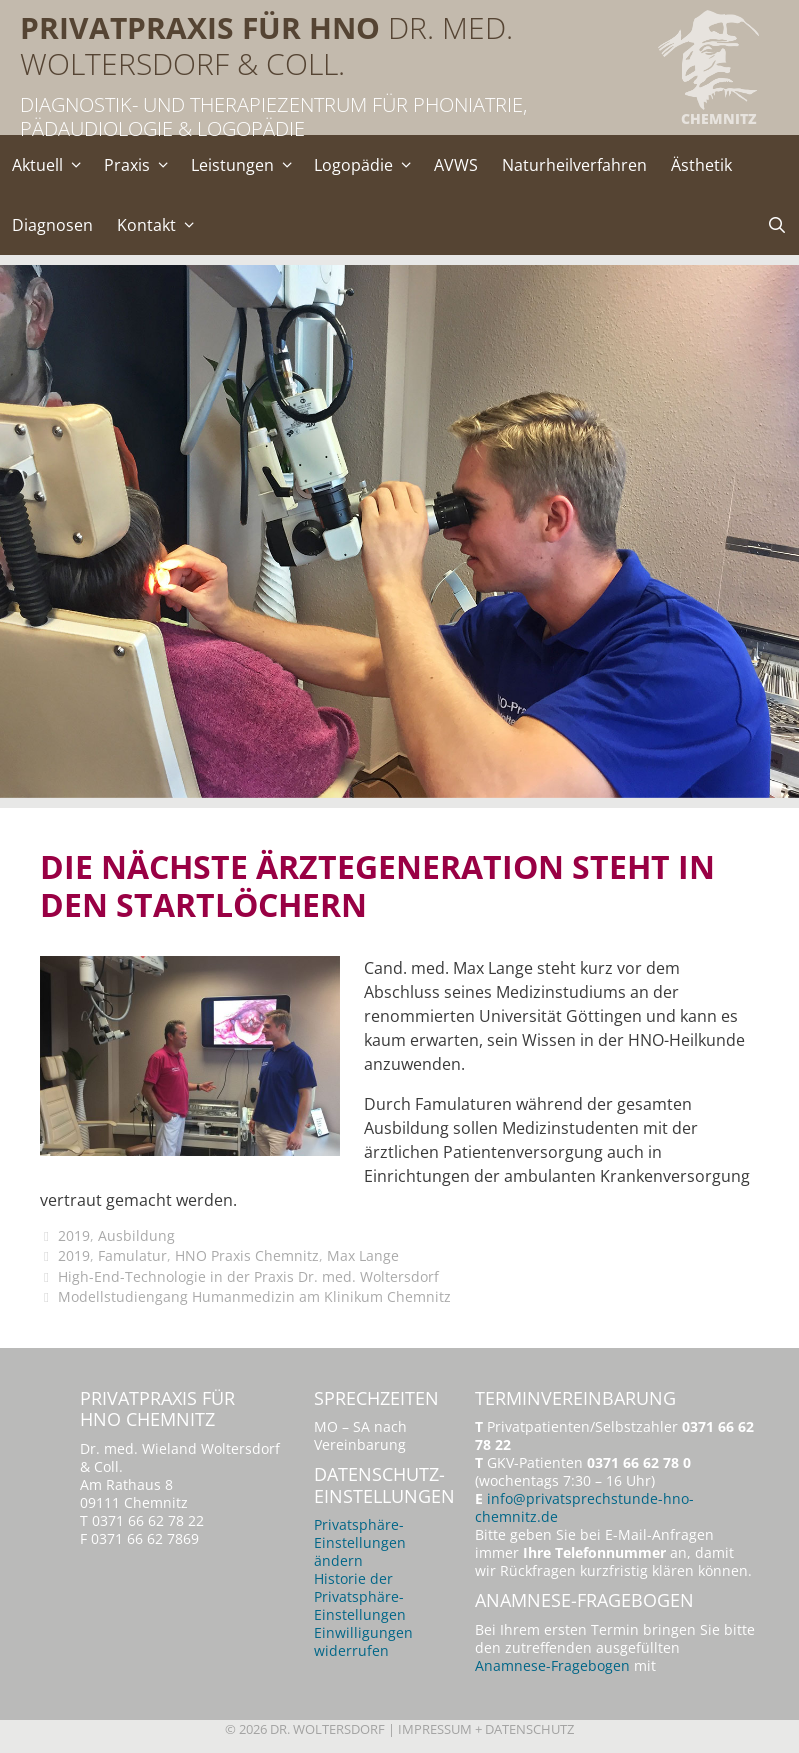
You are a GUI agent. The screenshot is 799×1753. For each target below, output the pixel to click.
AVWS (456, 165)
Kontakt (161, 225)
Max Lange (363, 1255)
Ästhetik (701, 165)
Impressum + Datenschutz (486, 1729)
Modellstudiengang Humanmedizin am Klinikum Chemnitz (254, 1296)
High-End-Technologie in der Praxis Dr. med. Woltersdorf (248, 1276)
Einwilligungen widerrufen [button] (363, 1641)
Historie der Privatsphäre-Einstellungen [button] (360, 1596)
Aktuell (52, 165)
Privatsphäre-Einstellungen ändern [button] (360, 1542)
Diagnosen (52, 225)
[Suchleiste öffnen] (776, 225)
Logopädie (368, 165)
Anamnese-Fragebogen (552, 1665)
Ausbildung (136, 1235)
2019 (74, 1235)
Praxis (141, 165)
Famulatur (132, 1255)
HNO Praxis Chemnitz (247, 1255)
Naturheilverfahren (574, 165)
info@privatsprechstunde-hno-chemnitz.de (584, 1507)
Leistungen (247, 165)
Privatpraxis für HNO (200, 27)
